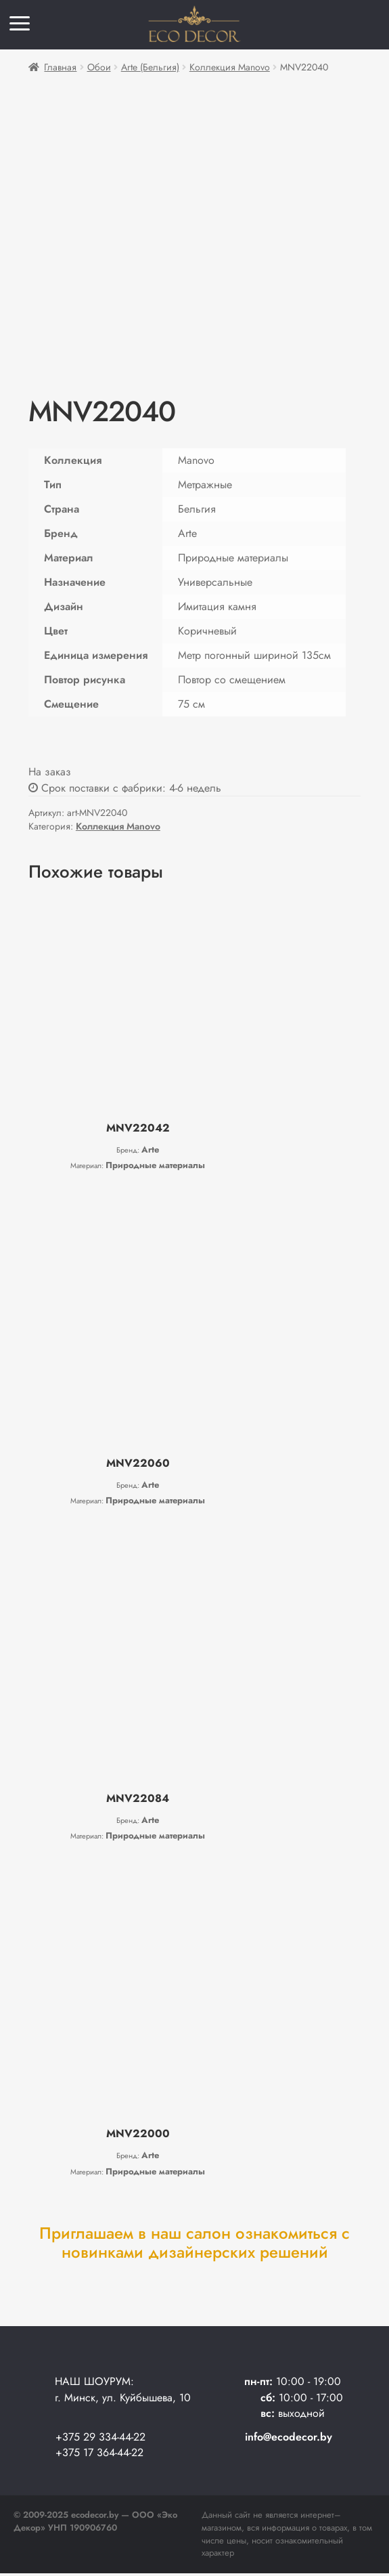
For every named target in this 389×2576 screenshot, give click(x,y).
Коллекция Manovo (229, 67)
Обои (99, 67)
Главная (60, 67)
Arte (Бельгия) (150, 67)
